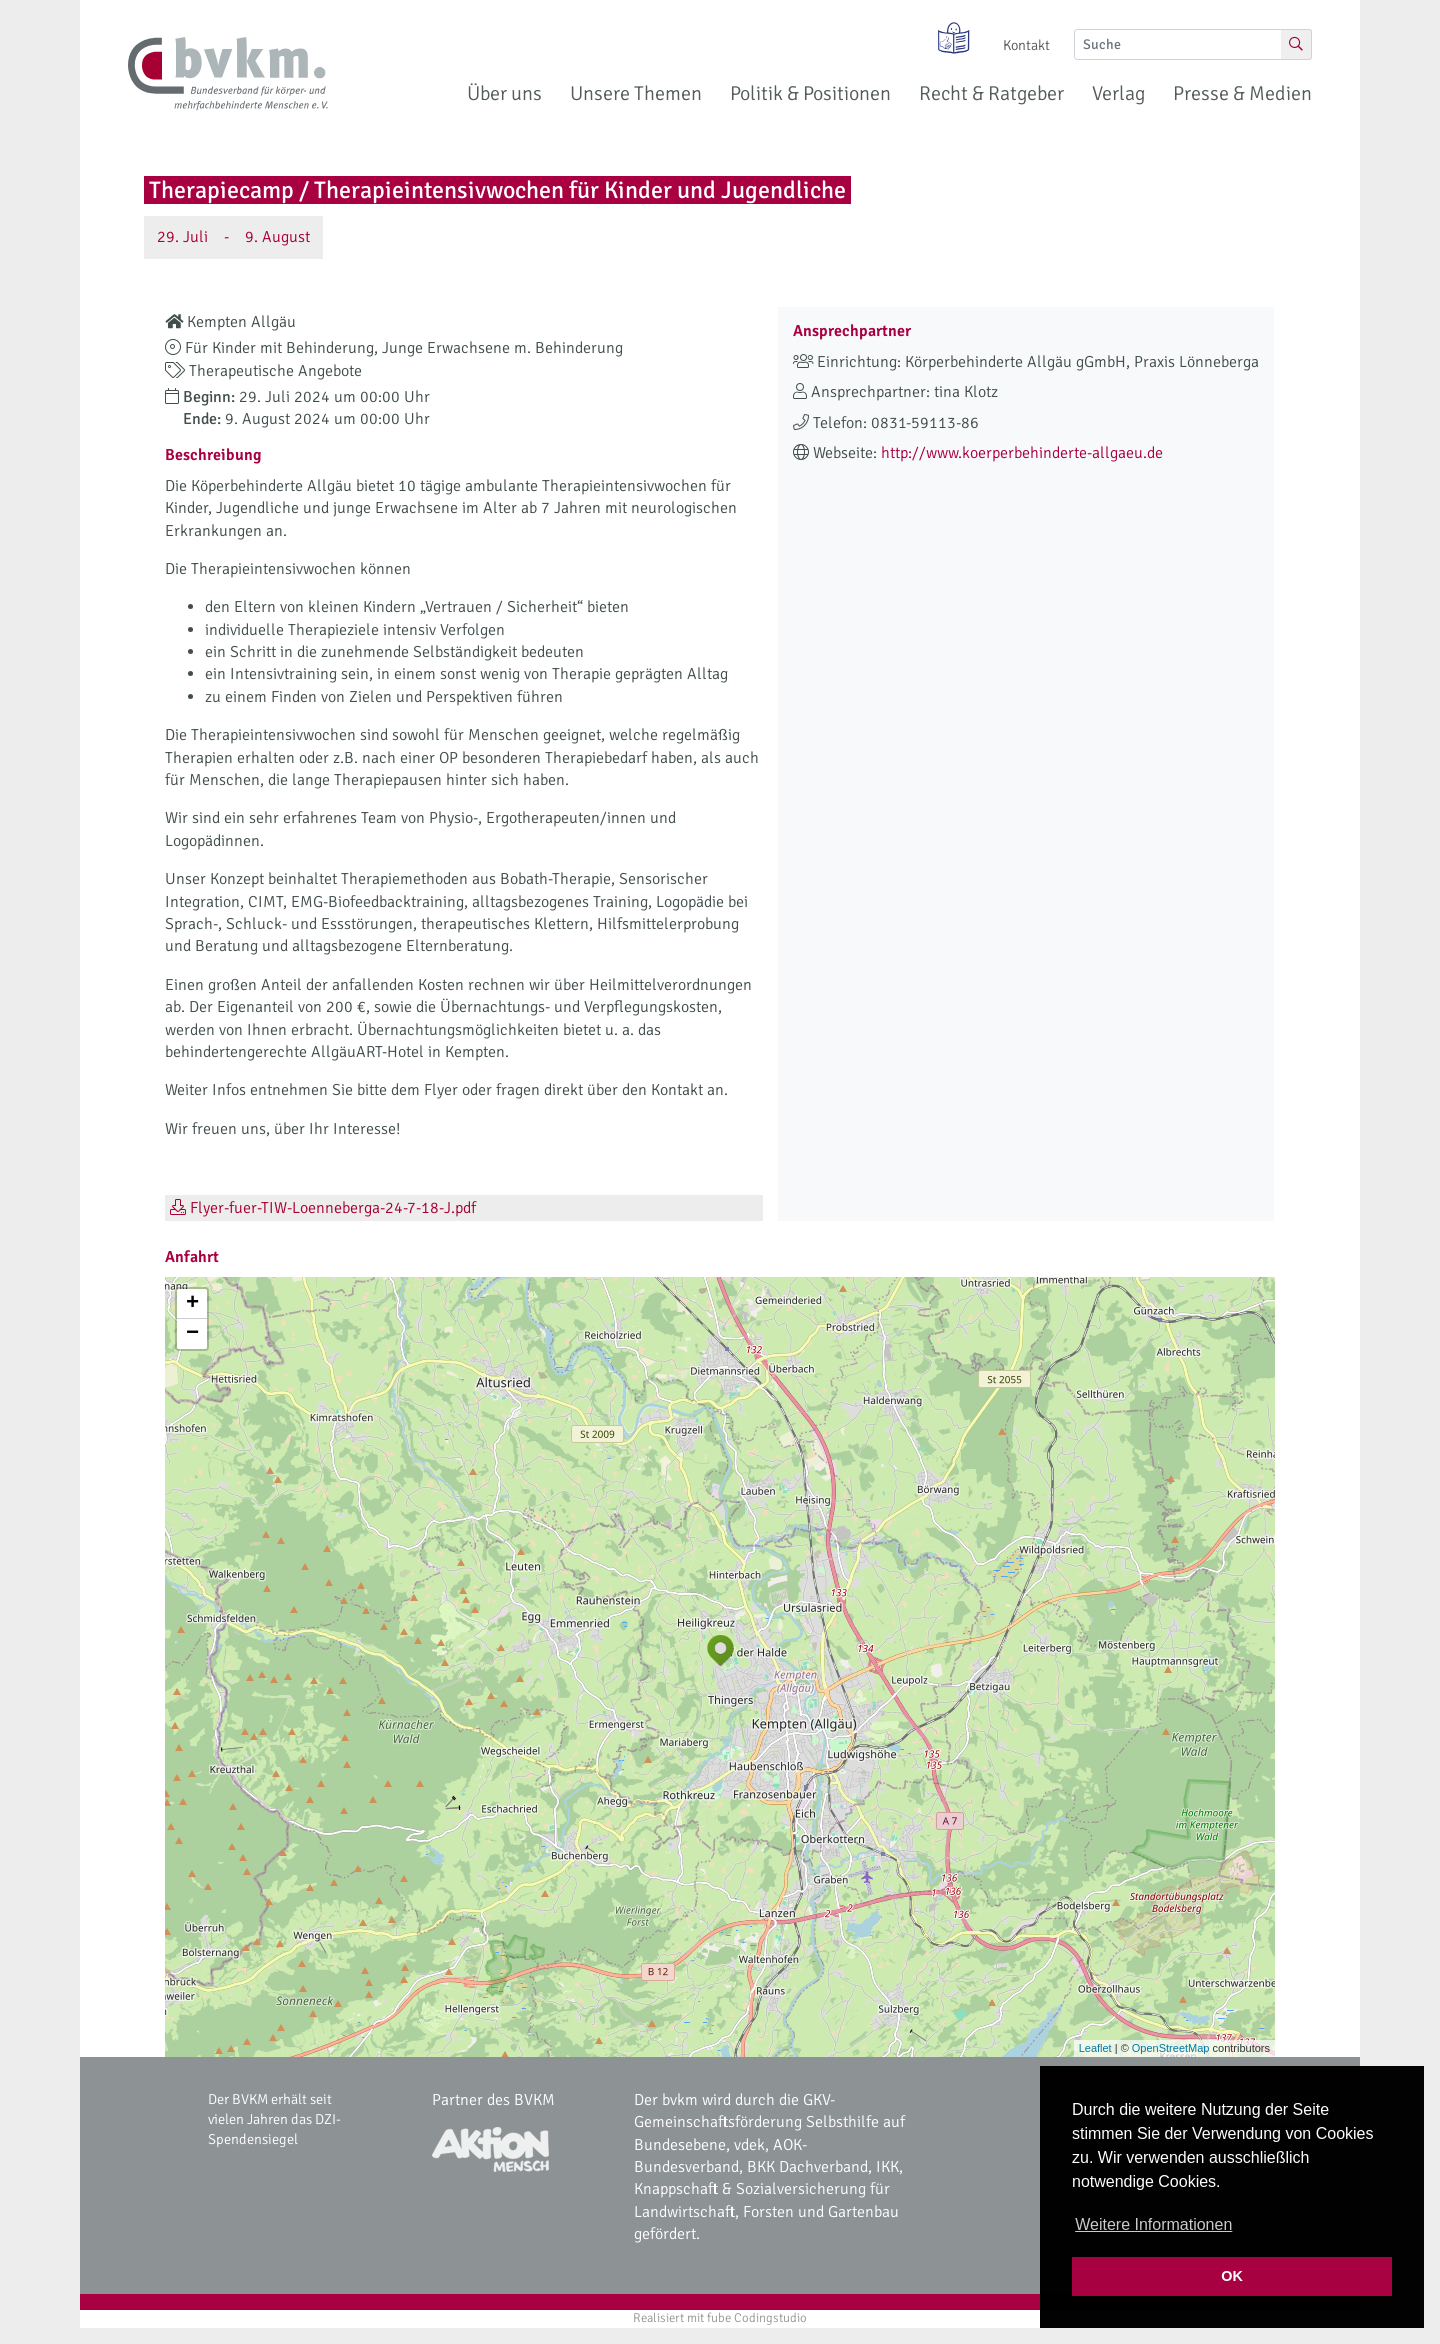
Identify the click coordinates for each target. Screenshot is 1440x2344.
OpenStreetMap (1171, 2048)
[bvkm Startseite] (228, 74)
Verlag (1118, 93)
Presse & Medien (1242, 93)
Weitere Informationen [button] (1153, 2224)
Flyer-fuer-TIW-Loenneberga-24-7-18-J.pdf (323, 1208)
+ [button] (192, 1304)
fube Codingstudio (757, 2318)
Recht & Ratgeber (991, 93)
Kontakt (1026, 45)
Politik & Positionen (810, 93)
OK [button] (1232, 2276)
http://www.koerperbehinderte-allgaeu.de (1022, 453)
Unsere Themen (636, 93)
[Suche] (1178, 44)
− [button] (192, 1334)
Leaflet (1095, 2048)
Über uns (504, 93)
